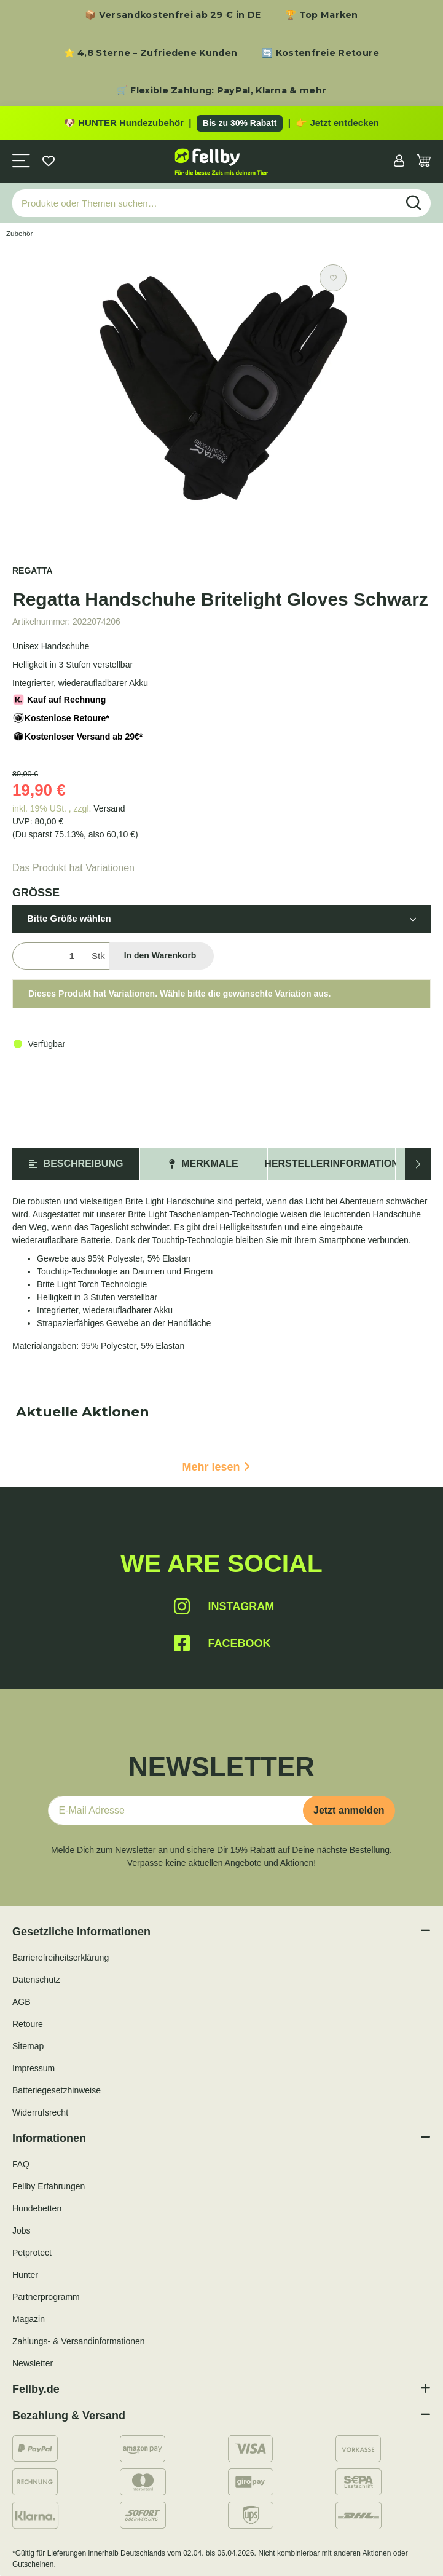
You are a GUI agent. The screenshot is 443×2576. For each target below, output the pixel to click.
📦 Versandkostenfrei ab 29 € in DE (173, 14)
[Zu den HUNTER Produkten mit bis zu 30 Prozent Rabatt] (221, 123)
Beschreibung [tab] (76, 1163)
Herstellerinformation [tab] (331, 1163)
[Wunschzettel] (48, 162)
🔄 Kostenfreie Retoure (320, 52)
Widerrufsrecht (40, 2112)
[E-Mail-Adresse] (180, 1810)
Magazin (28, 2319)
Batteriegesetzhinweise (56, 2090)
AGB (21, 2002)
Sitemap (28, 2046)
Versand (109, 808)
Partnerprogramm (46, 2297)
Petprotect (32, 2253)
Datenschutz (36, 1980)
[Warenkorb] (424, 162)
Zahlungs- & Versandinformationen (78, 2341)
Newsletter (32, 2363)
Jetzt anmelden (349, 1810)
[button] (399, 162)
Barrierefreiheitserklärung (60, 1957)
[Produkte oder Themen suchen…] (205, 203)
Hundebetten (36, 2208)
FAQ (20, 2164)
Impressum (33, 2068)
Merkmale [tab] (203, 1163)
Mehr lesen (215, 1467)
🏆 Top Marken (321, 14)
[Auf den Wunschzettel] (333, 277)
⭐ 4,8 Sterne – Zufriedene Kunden (151, 52)
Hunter (25, 2275)
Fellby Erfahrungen (48, 2186)
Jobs (21, 2230)
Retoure (27, 2024)
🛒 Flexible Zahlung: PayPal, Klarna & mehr (221, 90)
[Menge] (49, 956)
